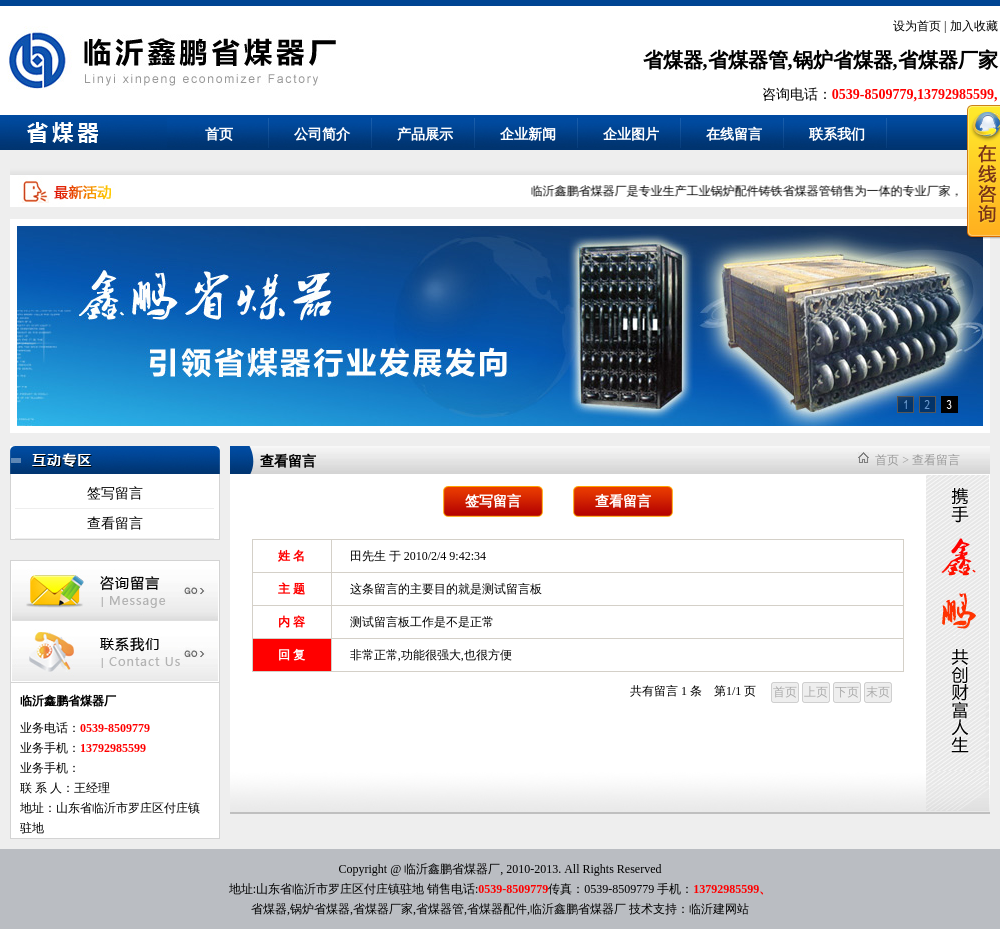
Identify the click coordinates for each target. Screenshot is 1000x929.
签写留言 (115, 493)
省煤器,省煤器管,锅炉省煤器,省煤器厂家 (820, 60)
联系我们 (837, 134)
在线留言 (734, 134)
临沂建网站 (719, 909)
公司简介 (322, 134)
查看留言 (115, 523)
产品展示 (425, 134)
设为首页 (917, 26)
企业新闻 (528, 134)
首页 (219, 134)
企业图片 (631, 134)
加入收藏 (974, 26)
